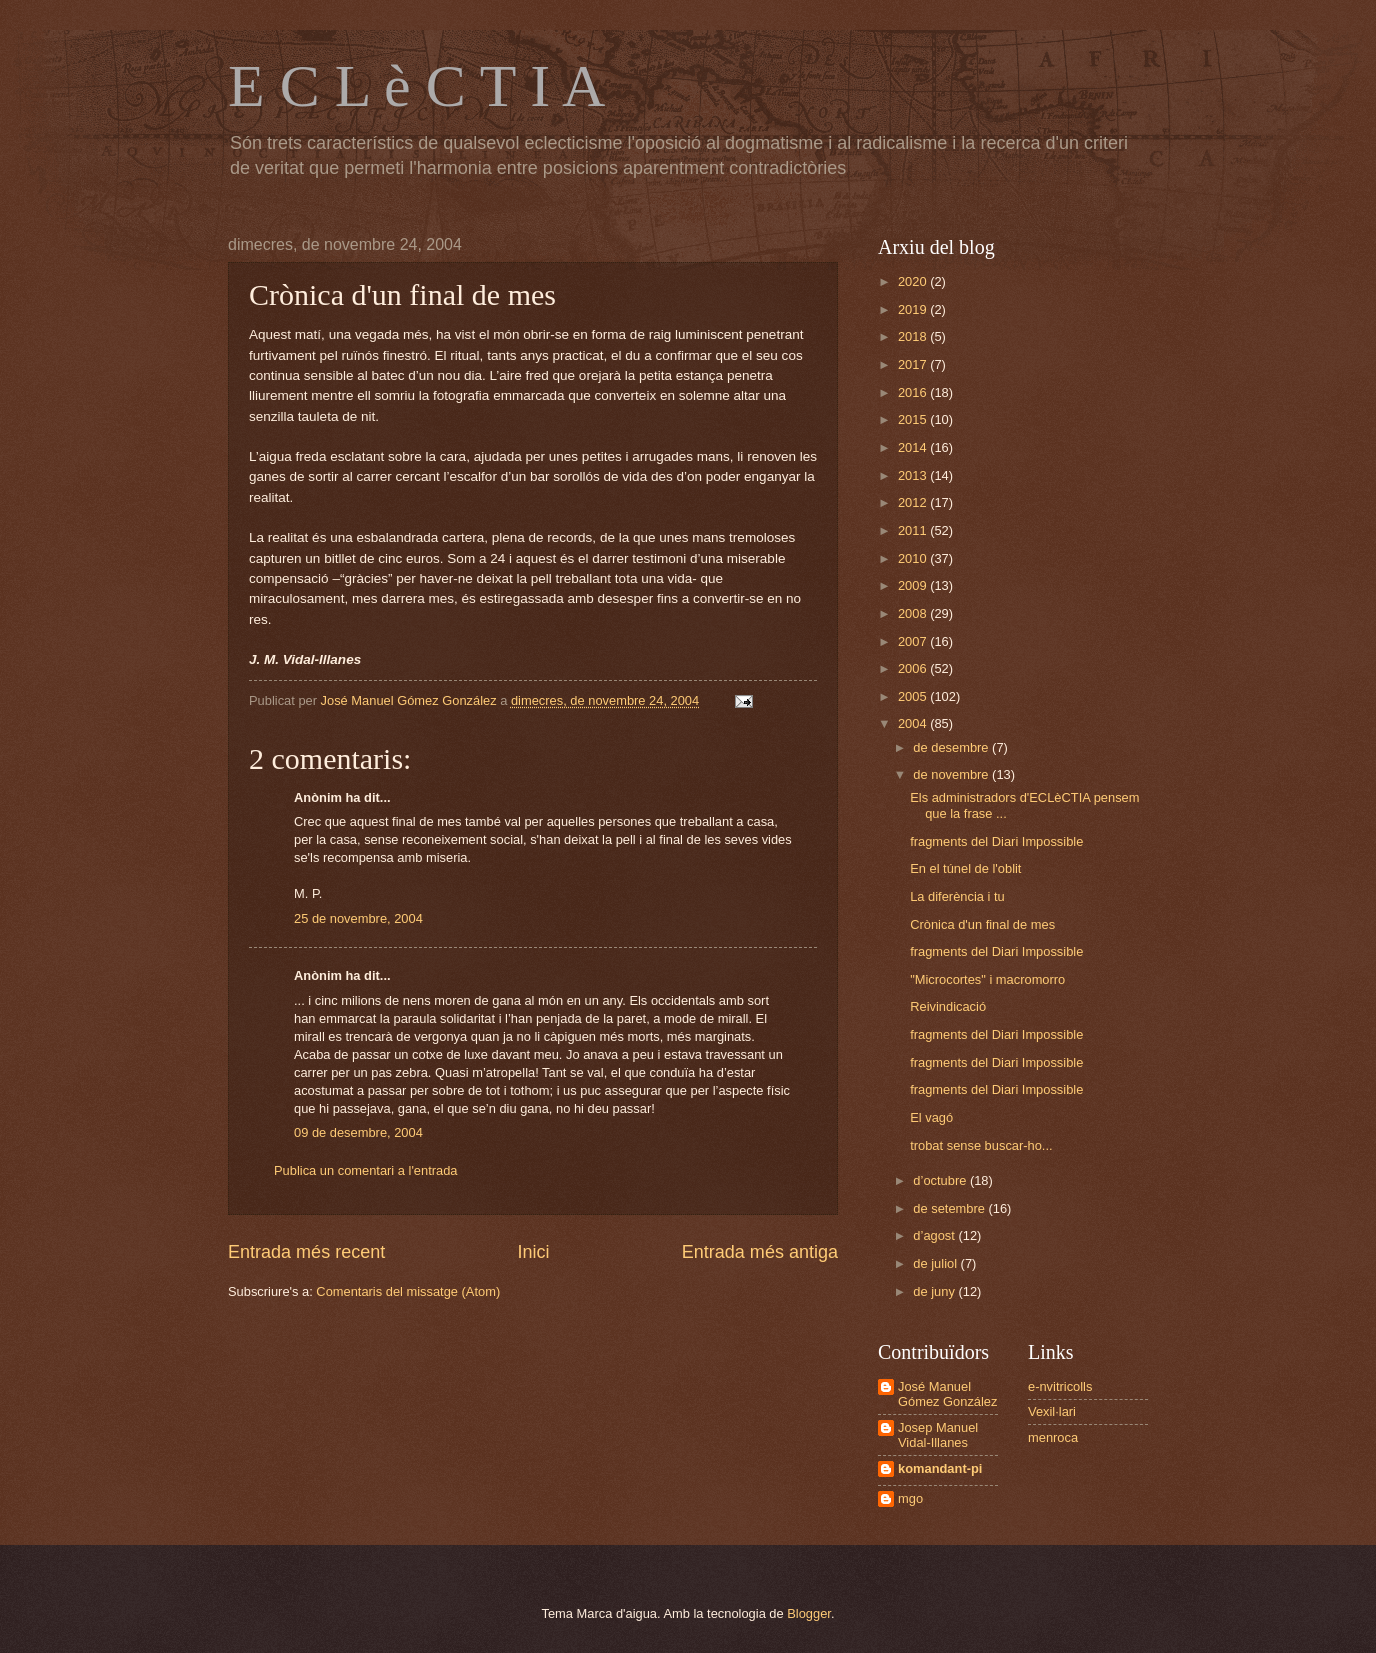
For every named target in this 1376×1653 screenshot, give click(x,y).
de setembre (950, 1208)
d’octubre (941, 1180)
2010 (914, 558)
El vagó (931, 1117)
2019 (914, 309)
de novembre (952, 774)
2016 (914, 392)
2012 (914, 502)
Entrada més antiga (760, 1252)
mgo (910, 1498)
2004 (914, 723)
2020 (914, 281)
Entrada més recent (306, 1252)
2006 (914, 668)
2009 (914, 585)
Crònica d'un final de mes (982, 924)
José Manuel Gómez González (947, 1394)
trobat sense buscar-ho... (981, 1145)
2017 (914, 364)
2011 (914, 530)
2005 (914, 696)
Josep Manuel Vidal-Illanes (938, 1435)
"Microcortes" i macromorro (987, 979)
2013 (914, 475)
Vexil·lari (1052, 1411)
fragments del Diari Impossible (996, 841)
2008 (914, 613)
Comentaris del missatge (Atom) (408, 1291)
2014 (914, 447)
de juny (935, 1291)
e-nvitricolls (1060, 1386)
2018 (914, 336)
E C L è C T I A (416, 86)
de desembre (952, 747)
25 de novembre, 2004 (358, 918)
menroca (1053, 1437)
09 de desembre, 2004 (358, 1132)
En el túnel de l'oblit (965, 868)
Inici (533, 1252)
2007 (914, 641)
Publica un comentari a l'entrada (366, 1170)
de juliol (936, 1263)
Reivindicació (948, 1006)
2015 (914, 419)
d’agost (935, 1235)
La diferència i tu (957, 896)
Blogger (809, 1613)
